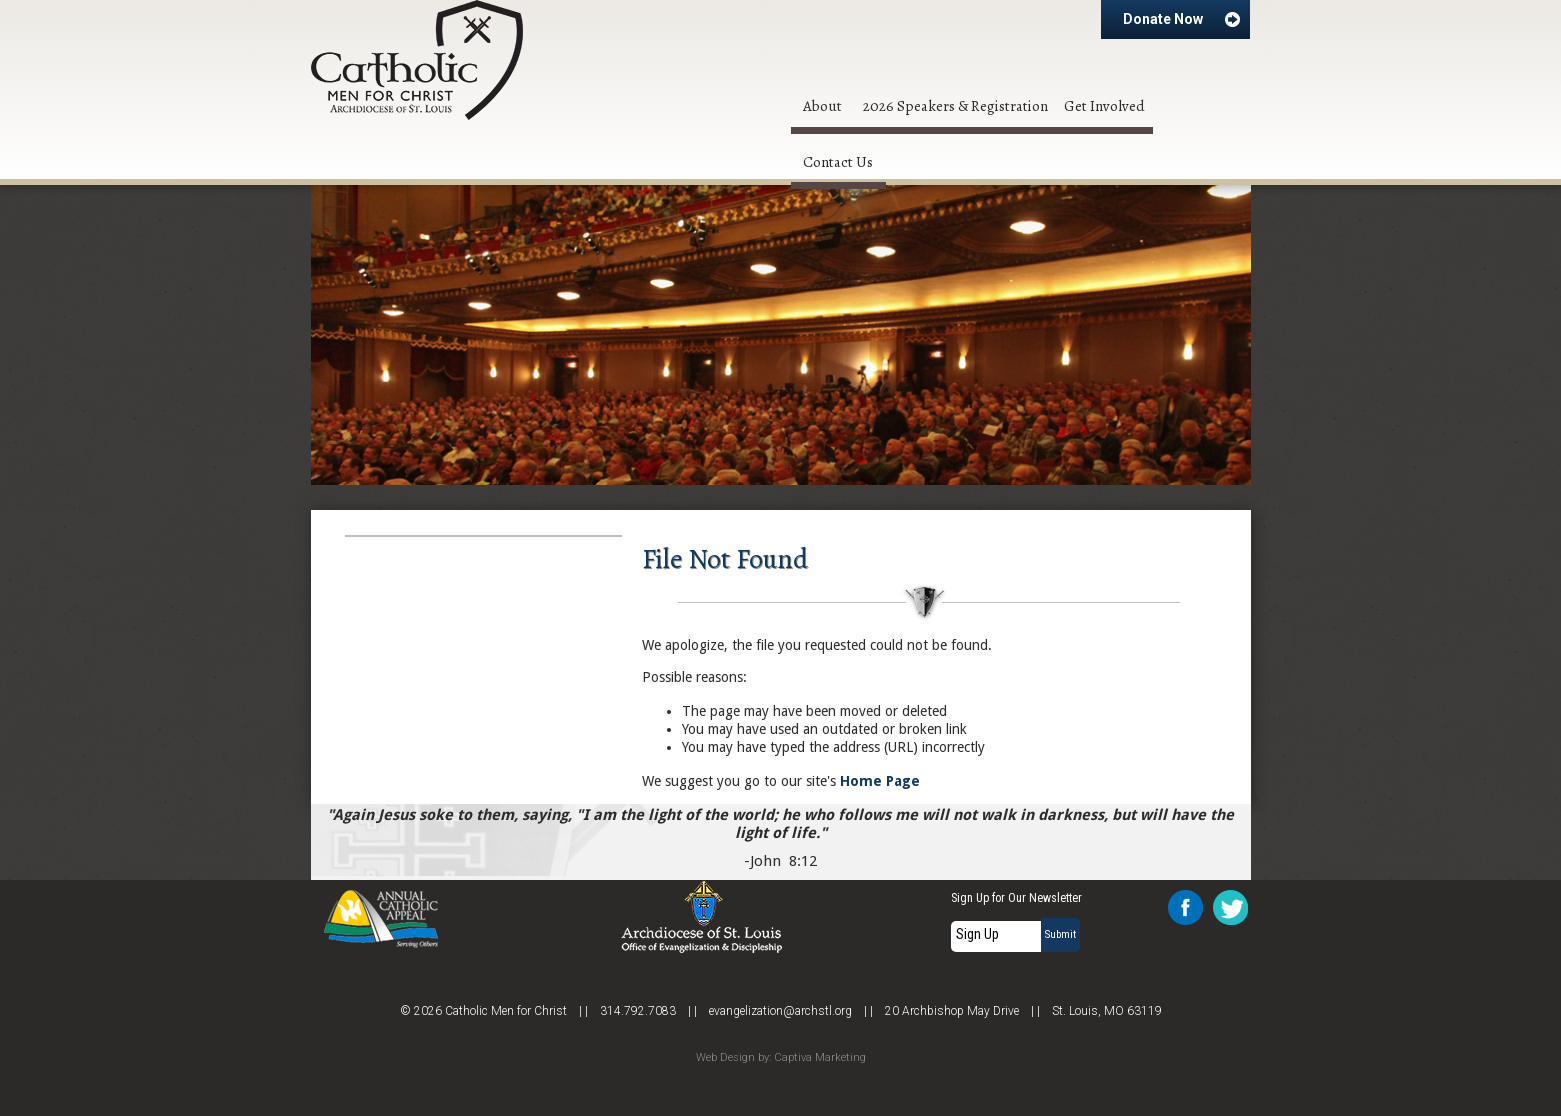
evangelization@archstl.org (780, 1011)
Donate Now (1182, 19)
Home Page (880, 781)
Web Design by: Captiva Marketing (781, 1057)
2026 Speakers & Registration (955, 106)
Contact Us (838, 162)
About (822, 106)
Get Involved (1104, 106)
